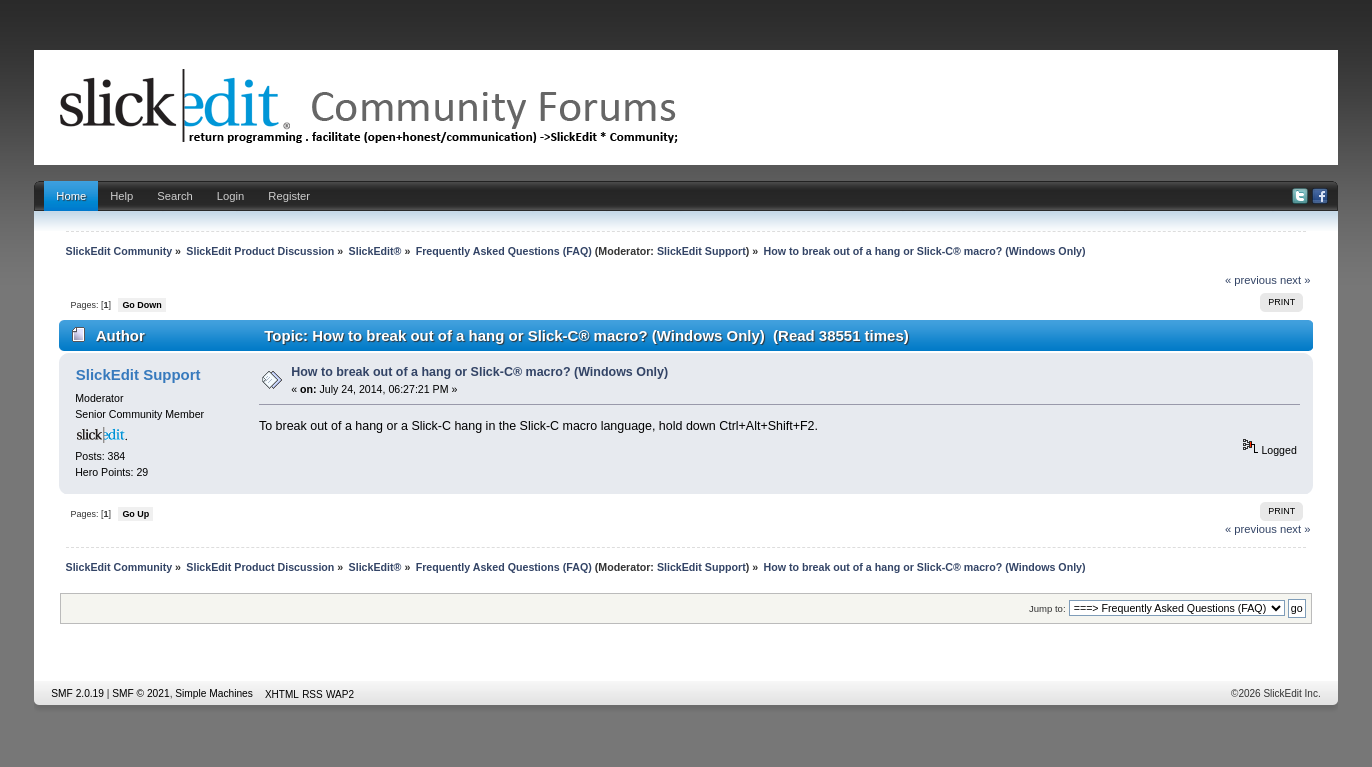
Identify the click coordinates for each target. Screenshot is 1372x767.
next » (1295, 280)
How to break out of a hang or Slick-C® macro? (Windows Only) (479, 372)
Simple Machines (214, 693)
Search (175, 196)
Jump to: (1047, 608)
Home (71, 196)
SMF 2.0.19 (77, 693)
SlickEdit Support (701, 251)
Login (230, 196)
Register (289, 196)
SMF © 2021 (140, 693)
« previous (1251, 280)
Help (121, 196)
